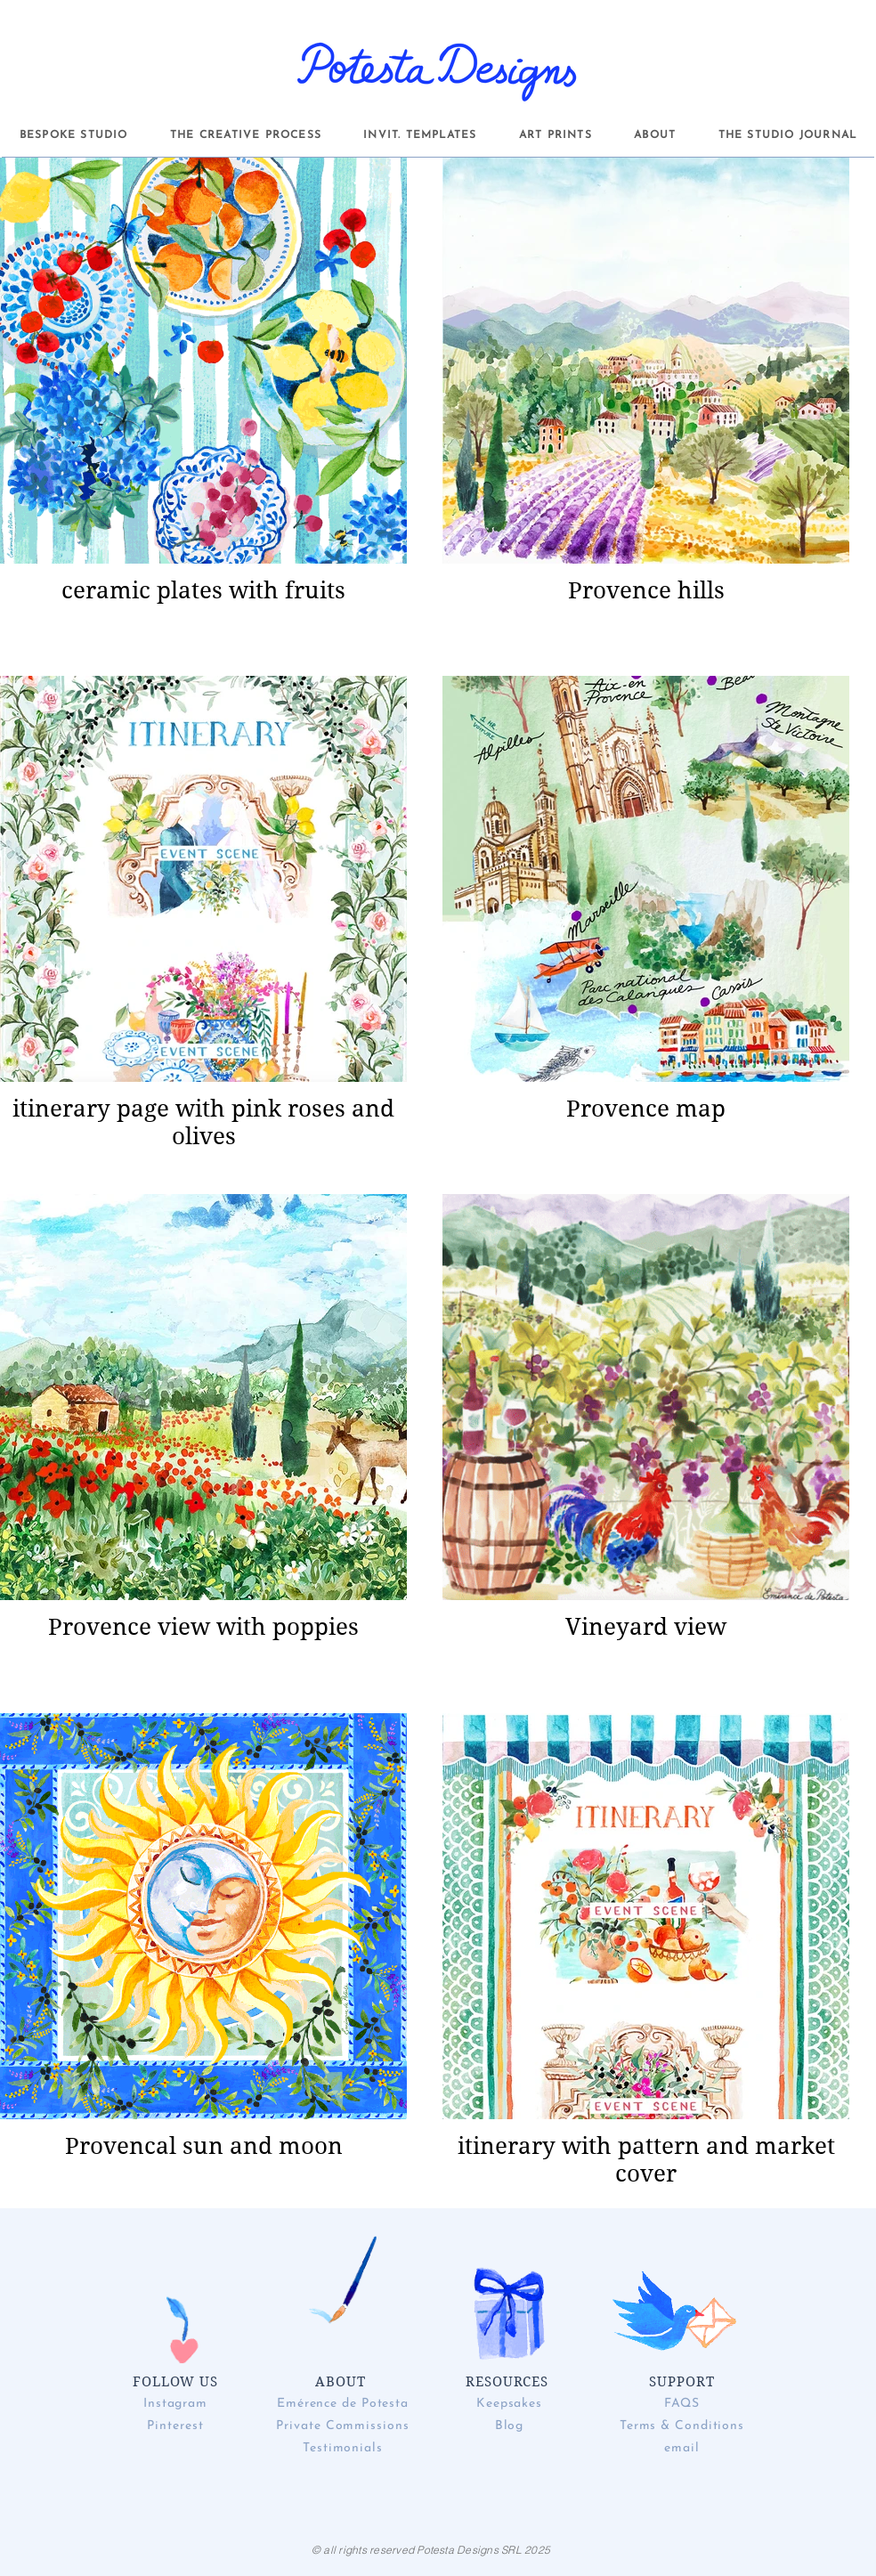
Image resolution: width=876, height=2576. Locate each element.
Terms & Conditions (682, 2426)
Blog (509, 2426)
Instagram (175, 2403)
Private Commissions (342, 2426)
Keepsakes (509, 2403)
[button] (73, 135)
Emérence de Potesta (343, 2403)
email (682, 2448)
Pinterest (175, 2426)
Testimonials (343, 2448)
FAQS (682, 2403)
